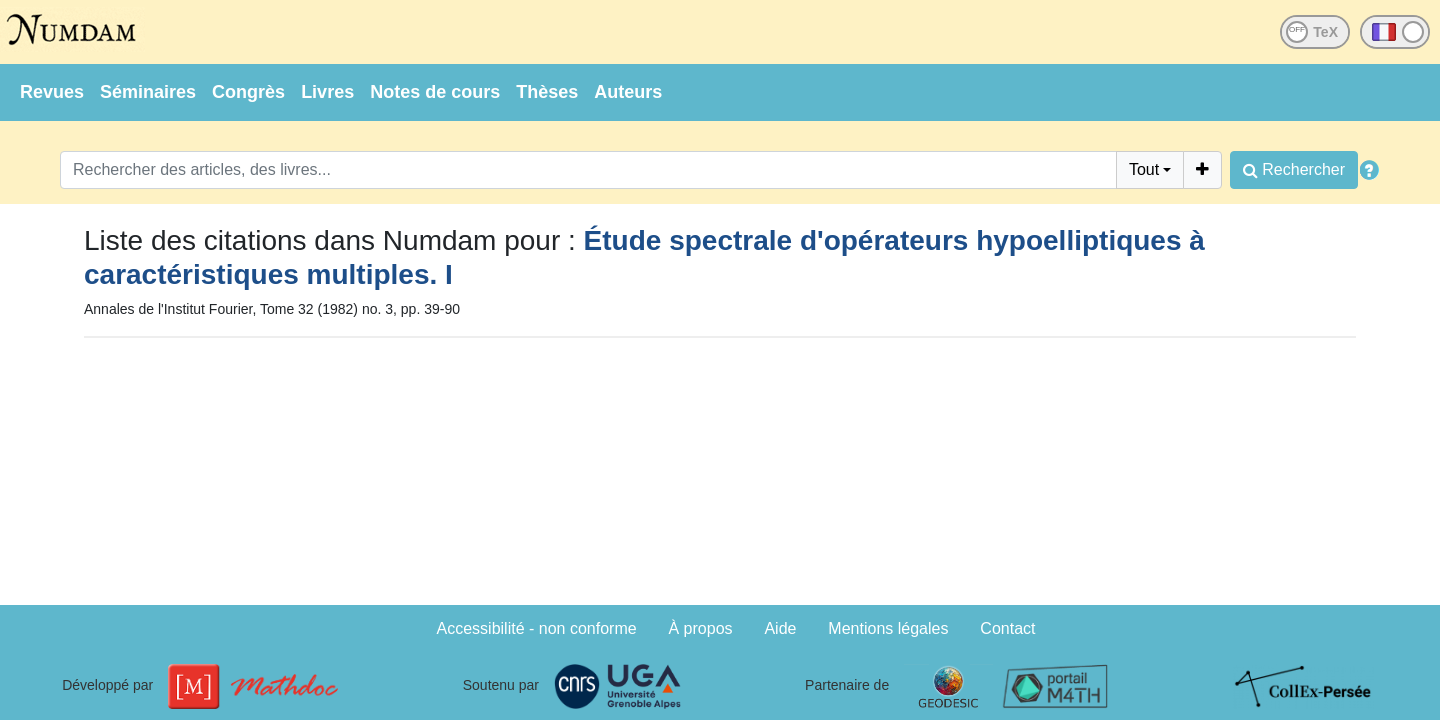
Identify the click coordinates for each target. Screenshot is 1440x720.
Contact (1007, 628)
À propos (701, 628)
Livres (327, 92)
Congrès (248, 92)
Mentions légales (888, 628)
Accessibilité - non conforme (537, 628)
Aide (780, 628)
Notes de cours (435, 92)
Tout (1144, 169)
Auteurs (628, 92)
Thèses (547, 92)
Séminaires (148, 92)
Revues (52, 92)
